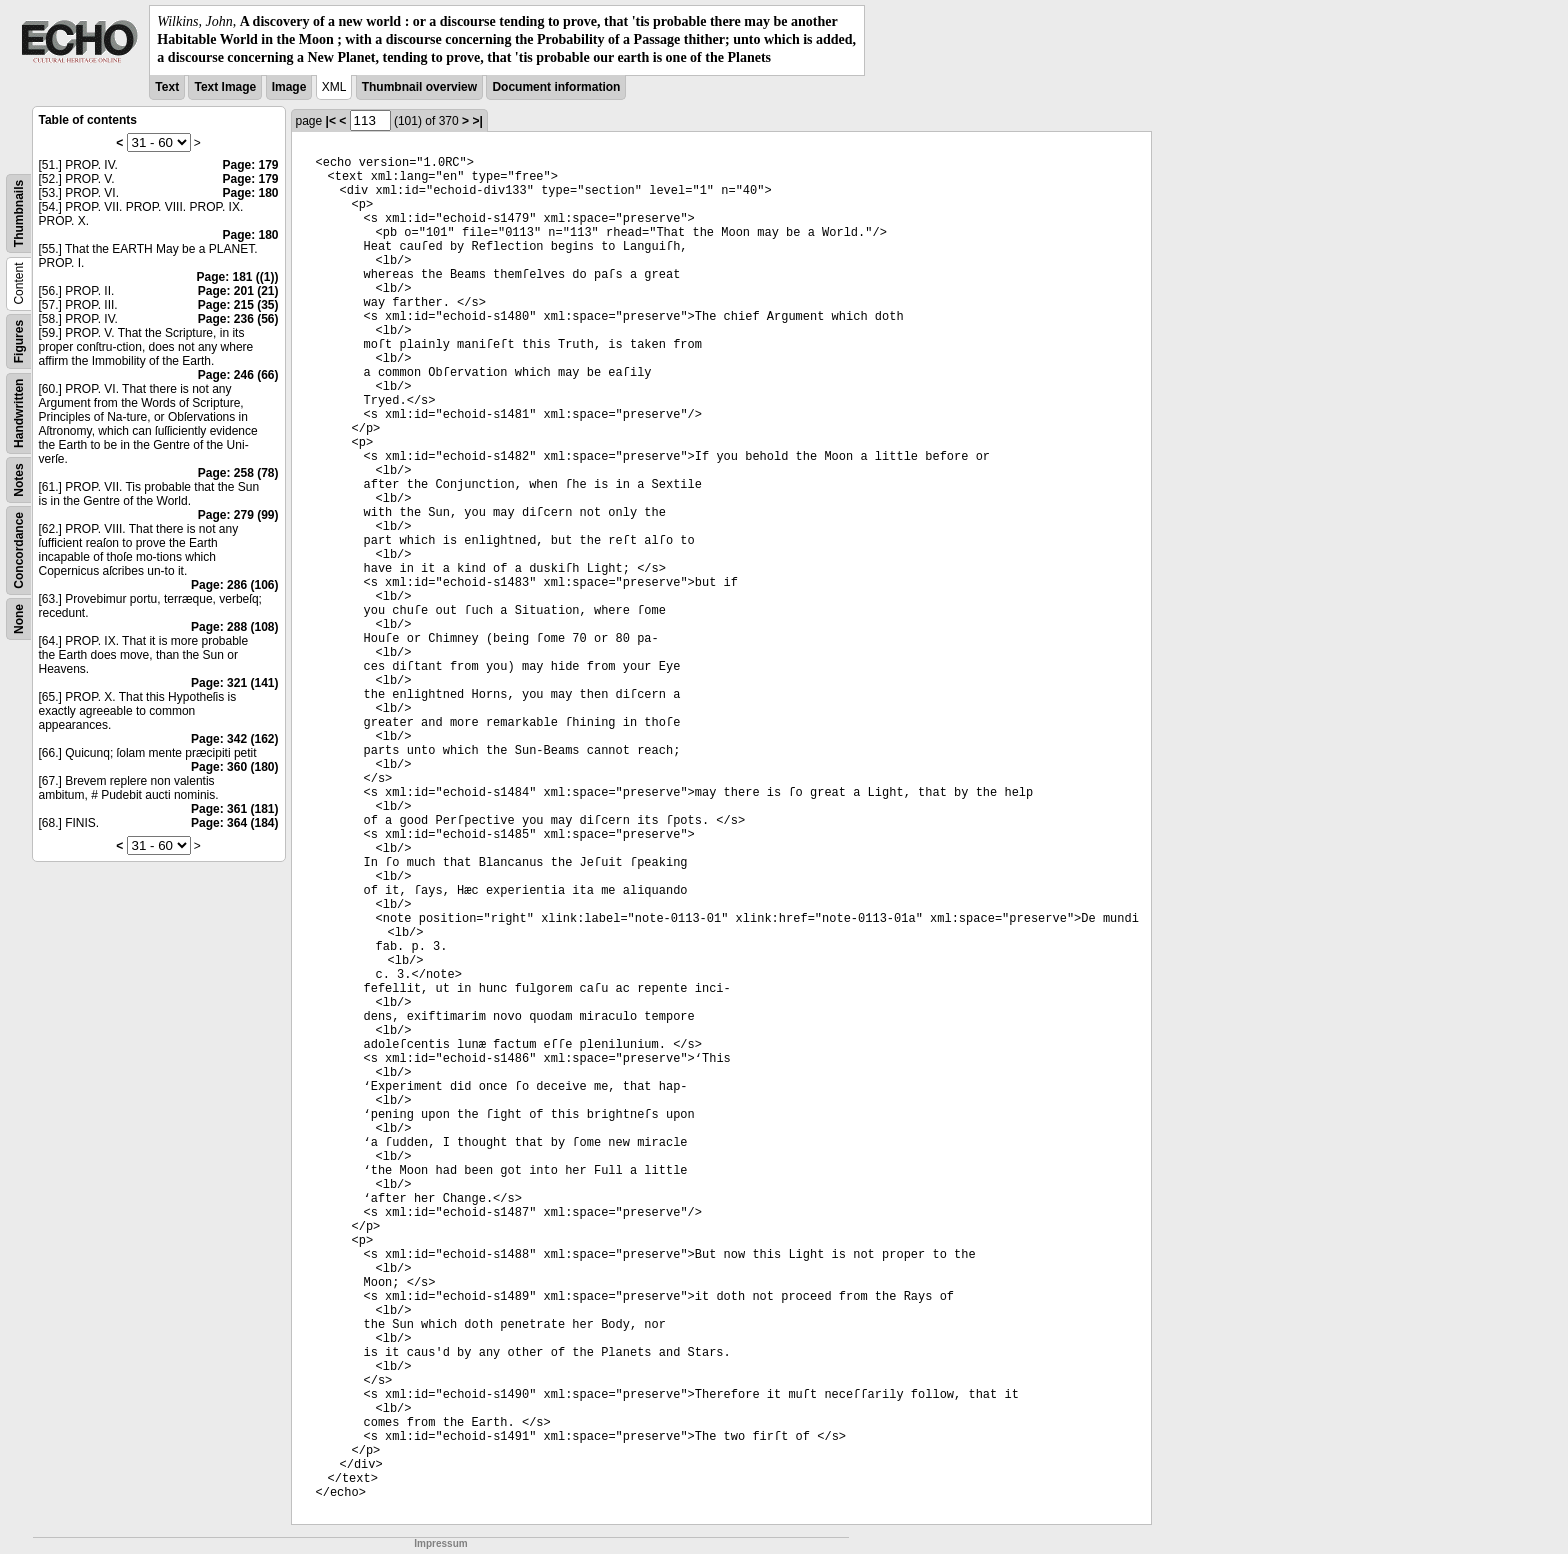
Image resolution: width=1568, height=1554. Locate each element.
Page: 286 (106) (234, 585)
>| (477, 121)
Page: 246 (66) (238, 375)
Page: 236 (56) (238, 319)
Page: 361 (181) (234, 809)
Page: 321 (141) (234, 683)
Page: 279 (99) (238, 515)
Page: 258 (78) (238, 473)
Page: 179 (250, 165)
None (19, 619)
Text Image (225, 87)
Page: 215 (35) (238, 305)
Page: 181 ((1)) (237, 277)
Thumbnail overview (419, 87)
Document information (556, 87)
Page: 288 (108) (234, 627)
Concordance (19, 550)
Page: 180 (250, 193)
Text (167, 87)
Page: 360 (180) (234, 767)
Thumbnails (19, 212)
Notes (19, 479)
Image (289, 87)
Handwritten (19, 412)
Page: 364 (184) (234, 823)
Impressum (440, 1543)
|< (331, 121)
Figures (19, 340)
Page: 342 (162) (234, 739)
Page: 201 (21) (238, 291)
